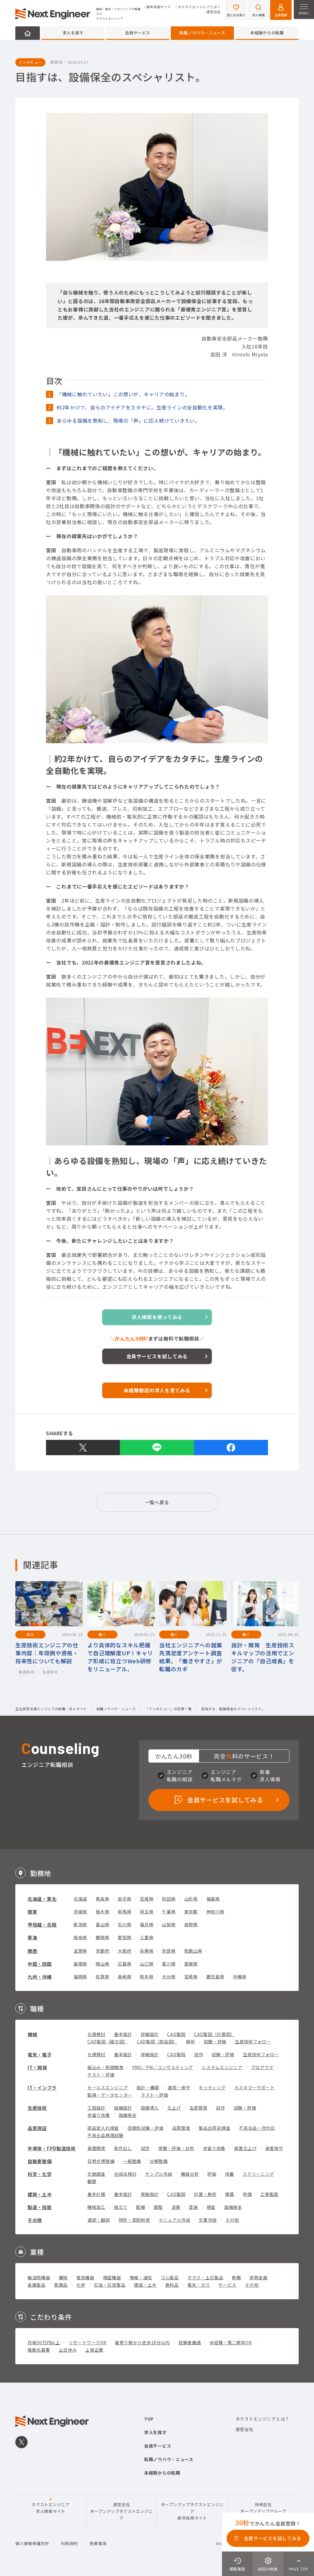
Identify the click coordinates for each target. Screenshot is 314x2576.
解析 (190, 2041)
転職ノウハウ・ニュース (202, 33)
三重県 (146, 1937)
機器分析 (190, 2174)
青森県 (102, 1899)
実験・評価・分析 (176, 2148)
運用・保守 (179, 2087)
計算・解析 (205, 2194)
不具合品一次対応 (257, 2128)
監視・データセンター (109, 2095)
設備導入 (150, 2108)
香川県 (168, 1964)
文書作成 (208, 2220)
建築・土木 (40, 2194)
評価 (211, 2174)
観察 (91, 2181)
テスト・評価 (100, 2075)
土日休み (68, 2350)
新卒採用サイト (158, 7)
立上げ (174, 2108)
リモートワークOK (87, 2342)
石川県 (124, 1924)
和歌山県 (193, 1951)
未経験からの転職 (267, 33)
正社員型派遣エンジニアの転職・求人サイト (51, 1709)
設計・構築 (147, 2087)
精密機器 (112, 2277)
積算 (229, 2194)
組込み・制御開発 (105, 2067)
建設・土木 (145, 2285)
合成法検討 (125, 2174)
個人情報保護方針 (32, 2543)
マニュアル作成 (174, 2220)
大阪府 (124, 1951)
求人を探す (73, 33)
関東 (32, 1911)
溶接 (175, 2207)
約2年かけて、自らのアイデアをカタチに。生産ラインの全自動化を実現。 (142, 407)
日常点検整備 (100, 2161)
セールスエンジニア (107, 2087)
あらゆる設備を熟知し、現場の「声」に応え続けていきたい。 (128, 420)
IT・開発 (37, 2067)
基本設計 (123, 2034)
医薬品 (61, 2285)
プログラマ (262, 2067)
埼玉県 (146, 1911)
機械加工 (96, 2207)
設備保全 (128, 2115)
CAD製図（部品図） (157, 2041)
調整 (158, 2207)
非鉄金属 (259, 2277)
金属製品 (37, 2285)
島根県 (80, 1964)
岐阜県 (80, 1937)
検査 (211, 2207)
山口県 (146, 1964)
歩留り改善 (98, 2115)
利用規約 (69, 2543)
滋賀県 (80, 1951)
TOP (149, 2419)
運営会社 (213, 11)
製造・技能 (40, 2207)
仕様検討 (96, 2034)
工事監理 (269, 2194)
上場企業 (94, 2350)
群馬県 (124, 1911)
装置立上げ (245, 2148)
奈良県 (168, 1951)
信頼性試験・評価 (146, 2128)
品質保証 (37, 2128)
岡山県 (102, 1964)
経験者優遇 (189, 2342)
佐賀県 (102, 1976)
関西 (32, 1951)
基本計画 (96, 2194)
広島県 (124, 1964)
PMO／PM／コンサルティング (162, 2067)
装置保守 (274, 2148)
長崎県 (124, 1976)
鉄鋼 (236, 2277)
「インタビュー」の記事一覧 (168, 1709)
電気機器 (85, 2277)
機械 (32, 2034)
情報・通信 (141, 2277)
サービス (227, 2285)
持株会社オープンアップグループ (263, 2508)
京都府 (102, 1951)
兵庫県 (146, 1951)
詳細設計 (150, 2034)
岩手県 (124, 1899)
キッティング (212, 2087)
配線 (140, 2207)
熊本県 (146, 1976)
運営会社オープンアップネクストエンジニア (121, 2511)
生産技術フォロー (253, 2041)
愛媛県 (191, 1964)
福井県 (146, 1924)
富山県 (102, 1924)
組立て (121, 2207)
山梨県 (168, 1924)
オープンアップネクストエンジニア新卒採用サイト (192, 2511)
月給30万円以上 (44, 2342)
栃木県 (102, 1911)
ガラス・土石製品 (205, 2277)
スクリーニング (258, 2174)
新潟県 (80, 1924)
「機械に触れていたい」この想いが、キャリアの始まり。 (123, 394)
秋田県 (168, 1899)
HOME (27, 33)
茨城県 (80, 1911)
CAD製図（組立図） (107, 2041)
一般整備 (132, 2161)
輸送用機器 (39, 2277)
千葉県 (168, 1911)
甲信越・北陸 (42, 1924)
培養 (229, 2174)
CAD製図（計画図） (214, 2034)
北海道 (80, 1899)
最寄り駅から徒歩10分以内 (142, 2342)
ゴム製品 (170, 2277)
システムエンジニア (222, 2067)
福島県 (213, 1899)
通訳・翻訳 (98, 2220)
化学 (80, 2285)
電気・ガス (198, 2285)
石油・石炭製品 (109, 2285)
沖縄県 (239, 1976)
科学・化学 (40, 2174)
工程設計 (96, 2108)
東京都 (191, 1911)
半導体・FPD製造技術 (52, 2148)
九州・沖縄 (40, 1976)
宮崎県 (191, 1976)
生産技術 (37, 2108)
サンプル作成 (158, 2174)
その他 (35, 2220)
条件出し (123, 2148)
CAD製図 (176, 2034)
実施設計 (150, 2194)
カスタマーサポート (254, 2087)
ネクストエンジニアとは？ (199, 7)
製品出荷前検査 (214, 2128)
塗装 (193, 2207)
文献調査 (96, 2174)
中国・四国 (40, 1964)
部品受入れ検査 (103, 2128)
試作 (198, 2054)
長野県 (191, 1924)
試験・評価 (215, 2041)
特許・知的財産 (134, 2220)
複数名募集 (39, 2350)
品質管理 (181, 2128)
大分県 (168, 1976)
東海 (32, 1937)
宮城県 (146, 1899)
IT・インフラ (42, 2087)
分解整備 (159, 2161)
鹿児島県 (215, 1976)
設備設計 (123, 2108)
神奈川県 (215, 1911)
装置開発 (96, 2148)
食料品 (172, 2285)
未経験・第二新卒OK (231, 2342)
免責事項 (98, 2543)
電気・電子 (40, 2054)
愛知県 (124, 1937)
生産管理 (199, 2108)
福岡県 (80, 1976)
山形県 (191, 1899)
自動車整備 (40, 2161)
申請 (247, 2194)
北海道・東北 (42, 1899)
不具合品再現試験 (105, 2135)
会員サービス (137, 33)
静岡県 (102, 1937)
